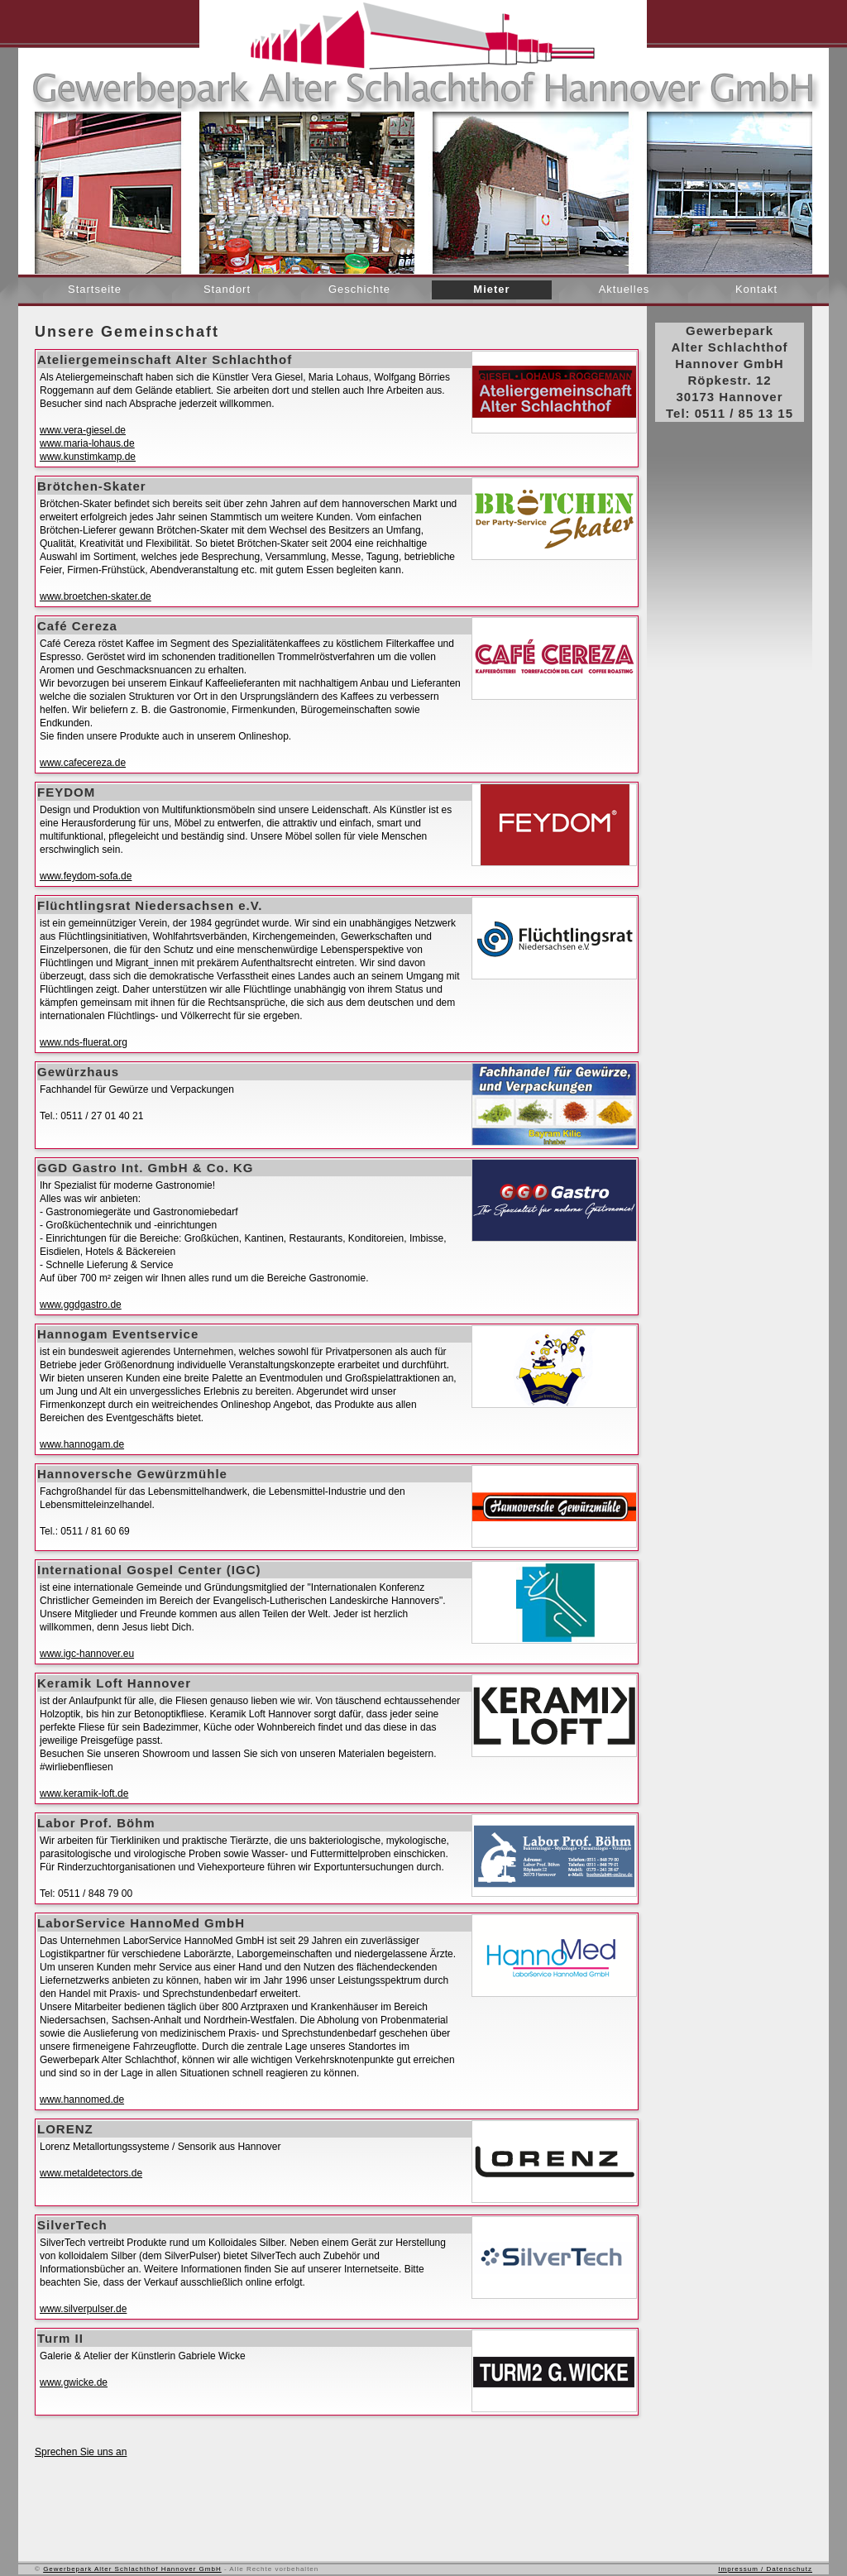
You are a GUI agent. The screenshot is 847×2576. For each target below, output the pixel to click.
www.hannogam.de (82, 1444)
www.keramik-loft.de (84, 1793)
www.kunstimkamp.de (88, 456)
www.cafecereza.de (83, 762)
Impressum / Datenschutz (765, 2569)
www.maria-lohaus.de (87, 443)
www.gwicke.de (74, 2382)
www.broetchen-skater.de (95, 596)
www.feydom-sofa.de (86, 876)
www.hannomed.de (82, 2099)
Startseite (95, 289)
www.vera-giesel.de (83, 430)
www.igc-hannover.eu (87, 1653)
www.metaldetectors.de (91, 2173)
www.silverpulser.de (83, 2309)
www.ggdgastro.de (81, 1304)
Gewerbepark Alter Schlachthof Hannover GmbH (132, 2569)
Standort (227, 289)
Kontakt (756, 289)
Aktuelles (624, 289)
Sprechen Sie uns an (81, 2452)
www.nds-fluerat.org (83, 1042)
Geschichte (359, 289)
